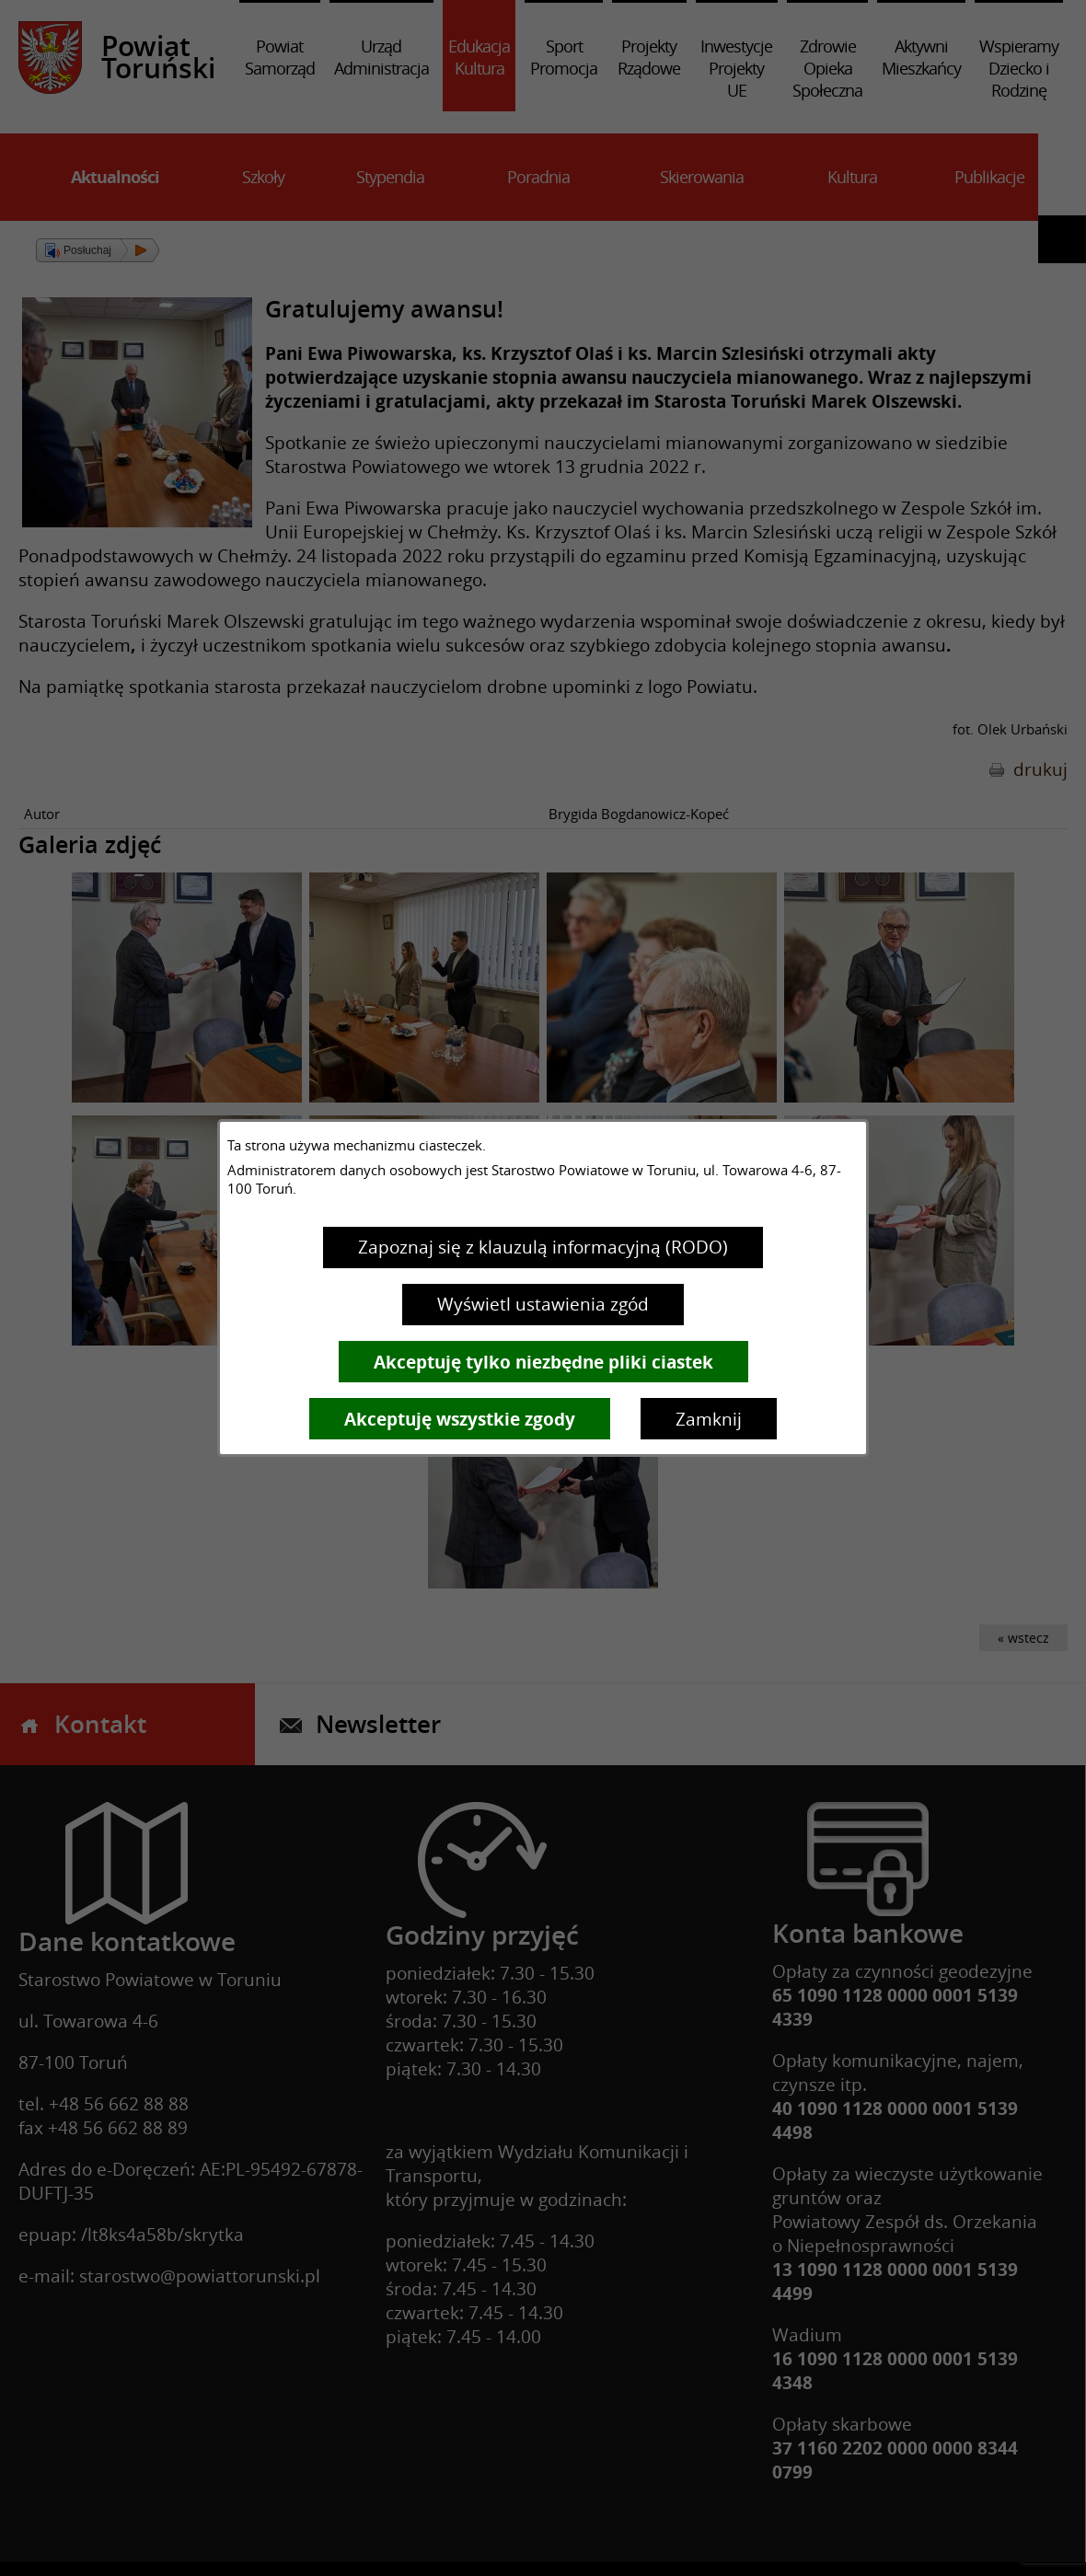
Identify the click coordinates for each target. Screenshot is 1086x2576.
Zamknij (709, 1419)
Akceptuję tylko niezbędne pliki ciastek (543, 1362)
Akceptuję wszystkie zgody (459, 1419)
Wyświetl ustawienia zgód (543, 1304)
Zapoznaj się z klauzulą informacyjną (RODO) (543, 1247)
